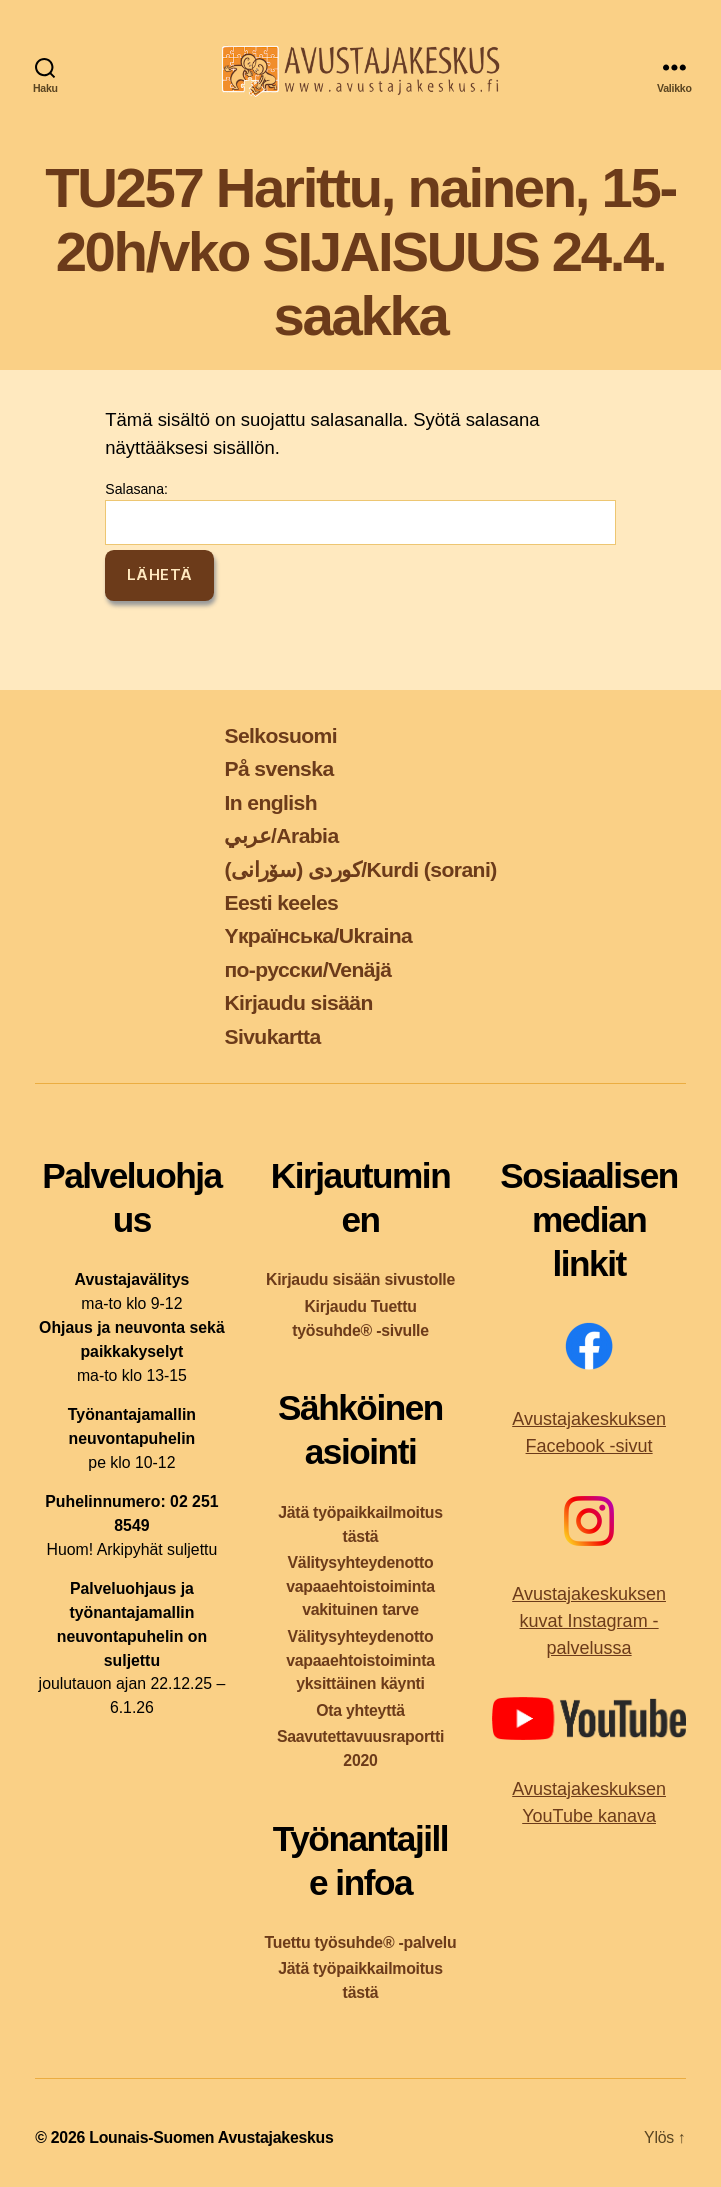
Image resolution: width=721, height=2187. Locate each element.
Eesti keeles (281, 902)
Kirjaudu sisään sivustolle (360, 1279)
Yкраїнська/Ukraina (318, 935)
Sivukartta (272, 1036)
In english (270, 802)
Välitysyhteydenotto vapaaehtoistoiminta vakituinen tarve (360, 1586)
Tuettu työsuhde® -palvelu (361, 1942)
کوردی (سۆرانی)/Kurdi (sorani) (360, 869)
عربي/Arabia (281, 835)
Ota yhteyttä (360, 1710)
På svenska (278, 768)
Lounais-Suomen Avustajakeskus (211, 2137)
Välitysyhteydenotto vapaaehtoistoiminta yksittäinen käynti (360, 1660)
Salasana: (360, 513)
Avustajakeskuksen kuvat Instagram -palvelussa (589, 1621)
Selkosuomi (280, 735)
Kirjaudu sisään (298, 1002)
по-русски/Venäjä (307, 969)
